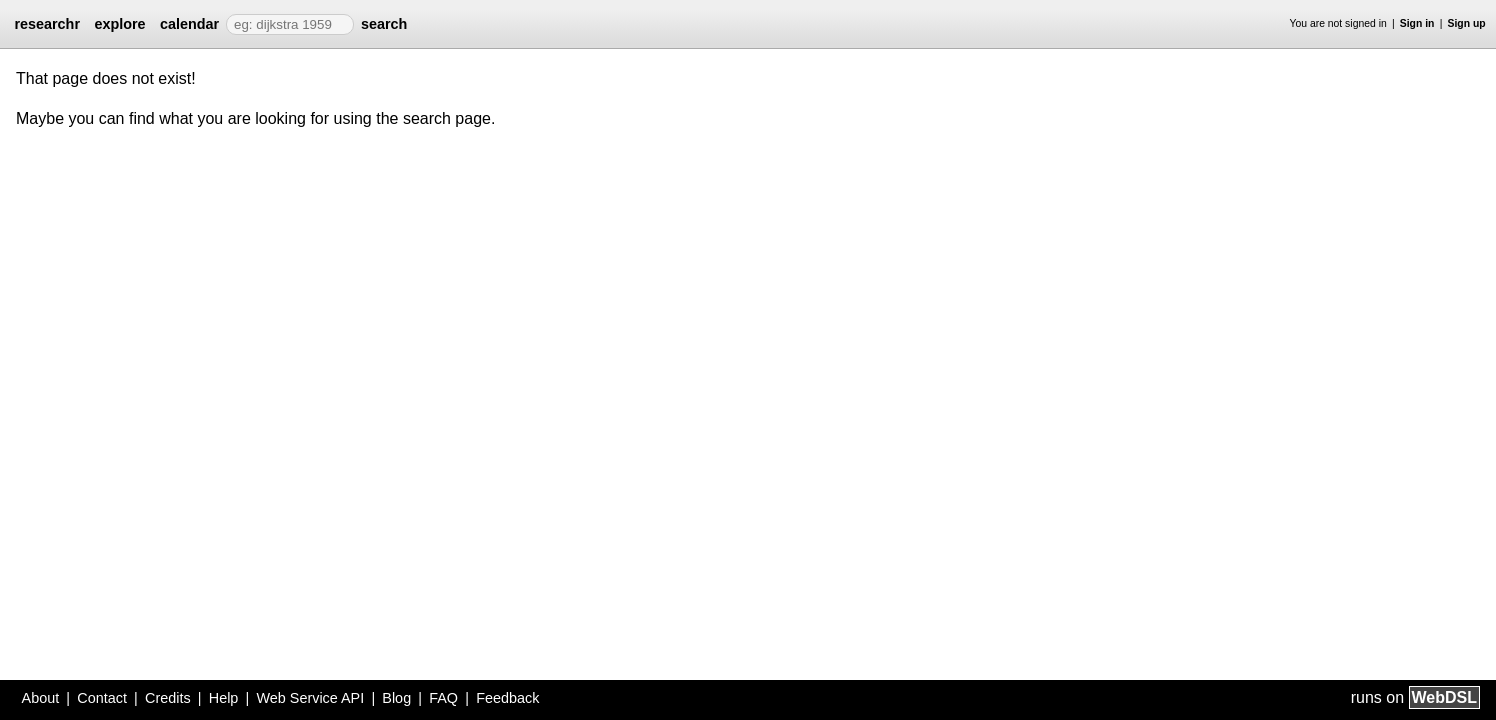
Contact (102, 698)
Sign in (1417, 23)
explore (119, 24)
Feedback (507, 698)
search (384, 24)
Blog (396, 698)
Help (224, 698)
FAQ (443, 698)
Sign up (1467, 23)
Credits (168, 698)
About (41, 698)
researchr (47, 24)
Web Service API (310, 698)
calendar (189, 24)
